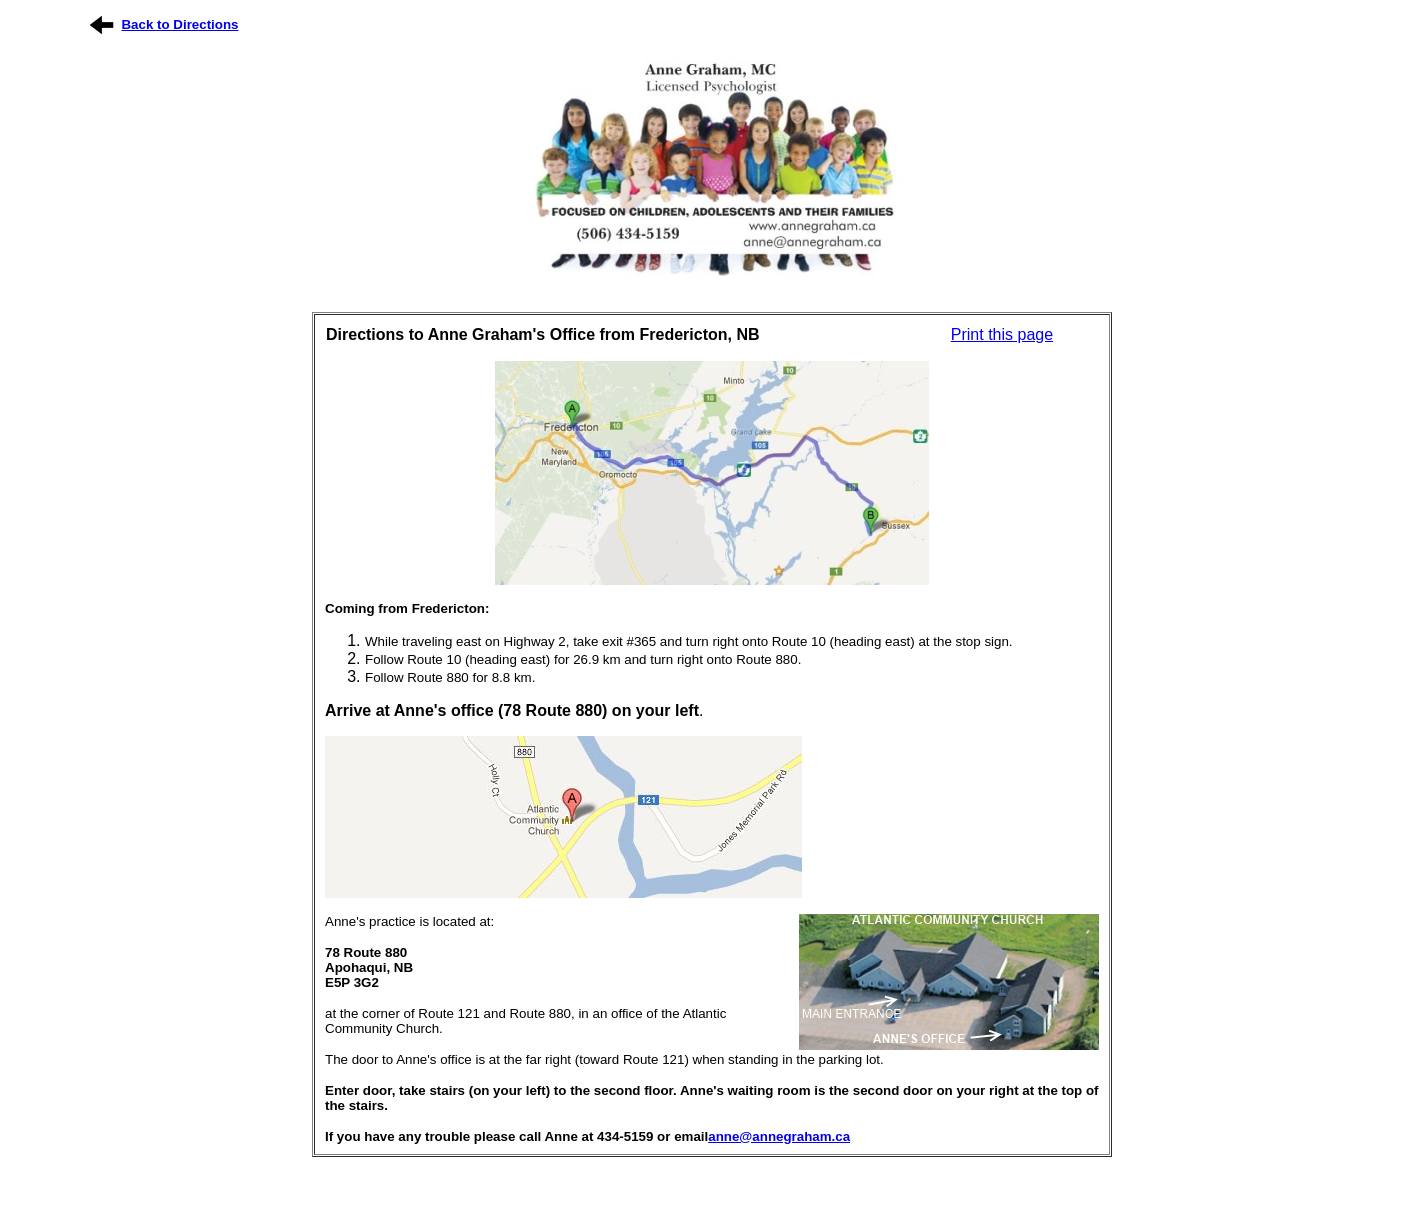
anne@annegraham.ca (779, 1136)
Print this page (1002, 334)
